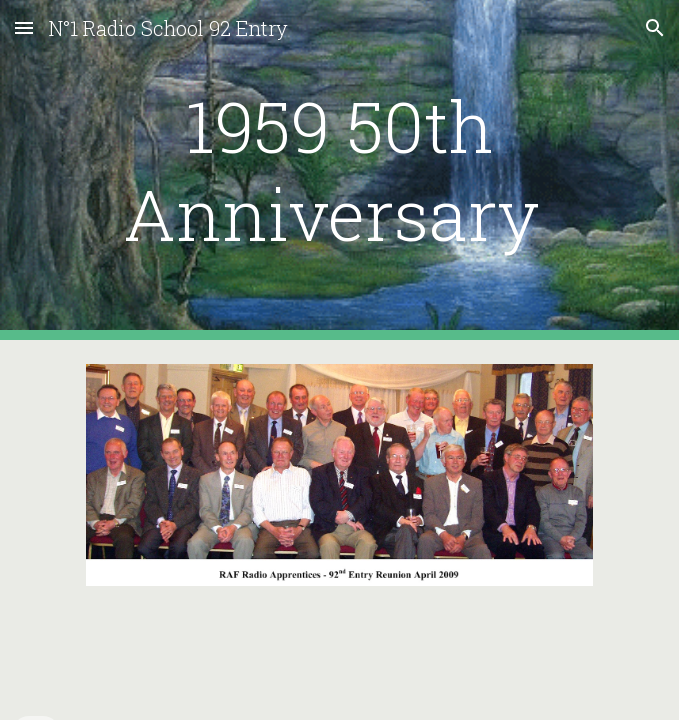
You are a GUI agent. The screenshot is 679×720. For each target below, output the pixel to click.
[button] (24, 27)
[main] (339, 170)
